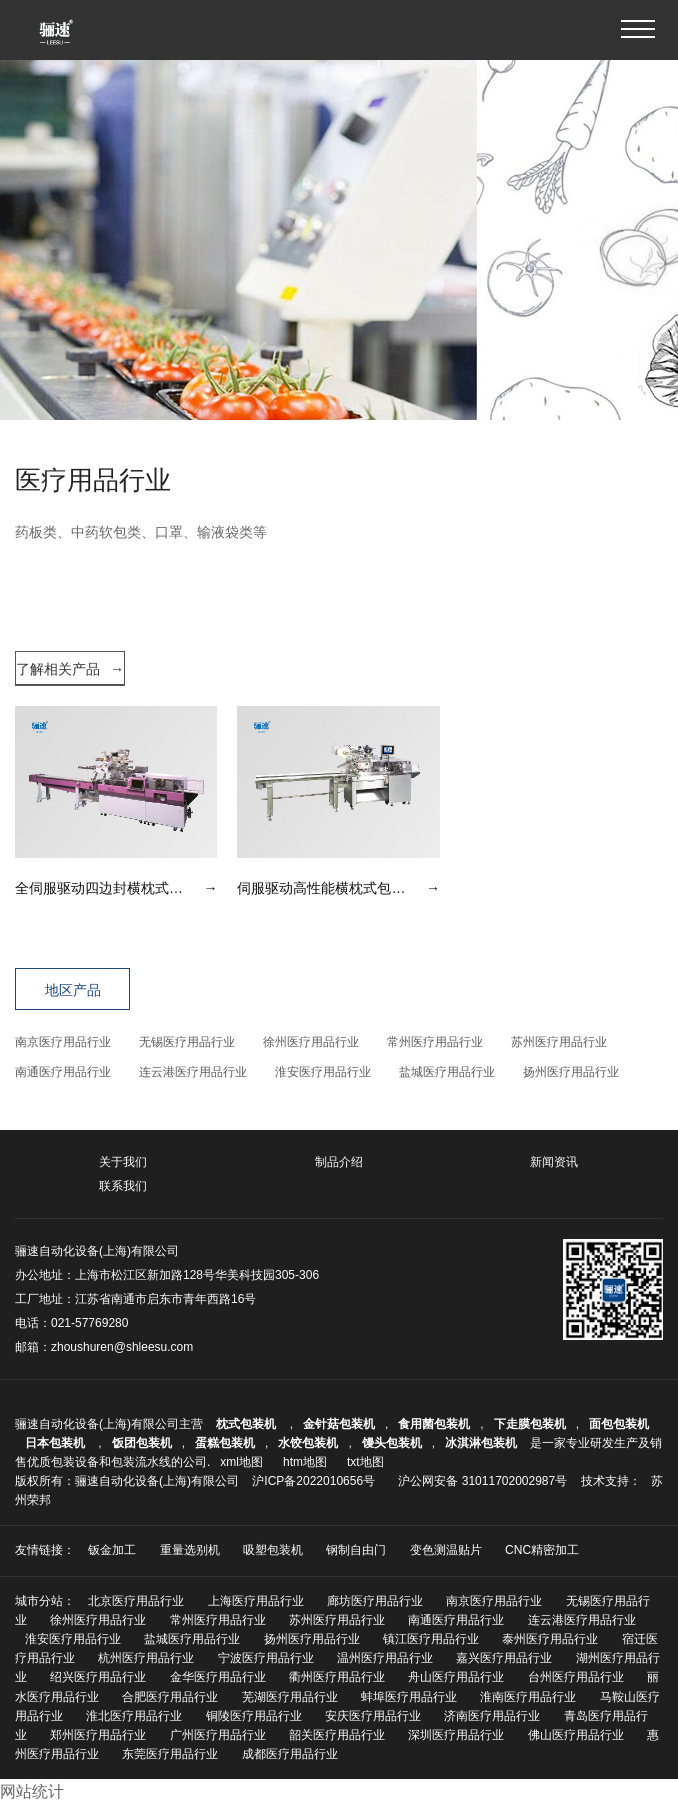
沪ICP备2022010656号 (313, 1481)
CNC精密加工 (542, 1550)
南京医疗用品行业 (63, 1042)
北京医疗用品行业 (136, 1601)
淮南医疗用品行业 (528, 1697)
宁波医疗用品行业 (266, 1658)
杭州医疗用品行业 (146, 1658)
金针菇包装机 (339, 1424)
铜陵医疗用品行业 (254, 1716)
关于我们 (123, 1162)
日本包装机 (56, 1443)
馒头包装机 (392, 1443)
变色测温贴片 (446, 1550)
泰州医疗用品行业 (550, 1639)
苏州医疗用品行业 (559, 1042)
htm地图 (305, 1462)
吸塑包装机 (273, 1550)
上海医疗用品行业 (256, 1601)
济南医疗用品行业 (492, 1716)
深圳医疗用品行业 (456, 1735)
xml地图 (241, 1462)
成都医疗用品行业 (290, 1754)
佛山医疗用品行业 (576, 1735)
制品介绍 (339, 1162)
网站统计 (32, 1791)
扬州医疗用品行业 (571, 1072)
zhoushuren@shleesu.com (122, 1347)
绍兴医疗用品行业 (98, 1677)
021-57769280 (89, 1323)
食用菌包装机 (434, 1424)
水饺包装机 (308, 1443)
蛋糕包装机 (225, 1443)
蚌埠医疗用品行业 (409, 1697)
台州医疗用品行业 (576, 1677)
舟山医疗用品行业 (456, 1677)
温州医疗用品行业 (385, 1658)
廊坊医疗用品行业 (375, 1601)
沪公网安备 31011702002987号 (482, 1481)
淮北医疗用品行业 (134, 1716)
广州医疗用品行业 (218, 1735)
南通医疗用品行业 (63, 1072)
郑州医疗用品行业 (98, 1735)
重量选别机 (190, 1550)
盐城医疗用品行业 (447, 1072)
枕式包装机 (247, 1424)
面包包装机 (619, 1424)
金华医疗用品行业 (218, 1677)
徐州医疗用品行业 (311, 1042)
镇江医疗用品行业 (431, 1639)
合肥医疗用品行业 (170, 1697)
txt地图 (365, 1462)
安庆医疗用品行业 (373, 1716)
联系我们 (123, 1186)
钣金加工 (112, 1550)
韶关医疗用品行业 (337, 1735)
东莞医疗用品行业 (170, 1754)
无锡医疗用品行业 (187, 1042)
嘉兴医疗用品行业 (504, 1658)
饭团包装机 (142, 1443)
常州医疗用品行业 (435, 1042)
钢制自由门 (356, 1550)
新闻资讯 (554, 1162)
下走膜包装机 (530, 1424)
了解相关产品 (70, 669)
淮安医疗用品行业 (323, 1072)
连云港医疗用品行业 (193, 1072)
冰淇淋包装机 (481, 1443)
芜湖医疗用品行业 (290, 1697)
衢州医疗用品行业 (337, 1677)
